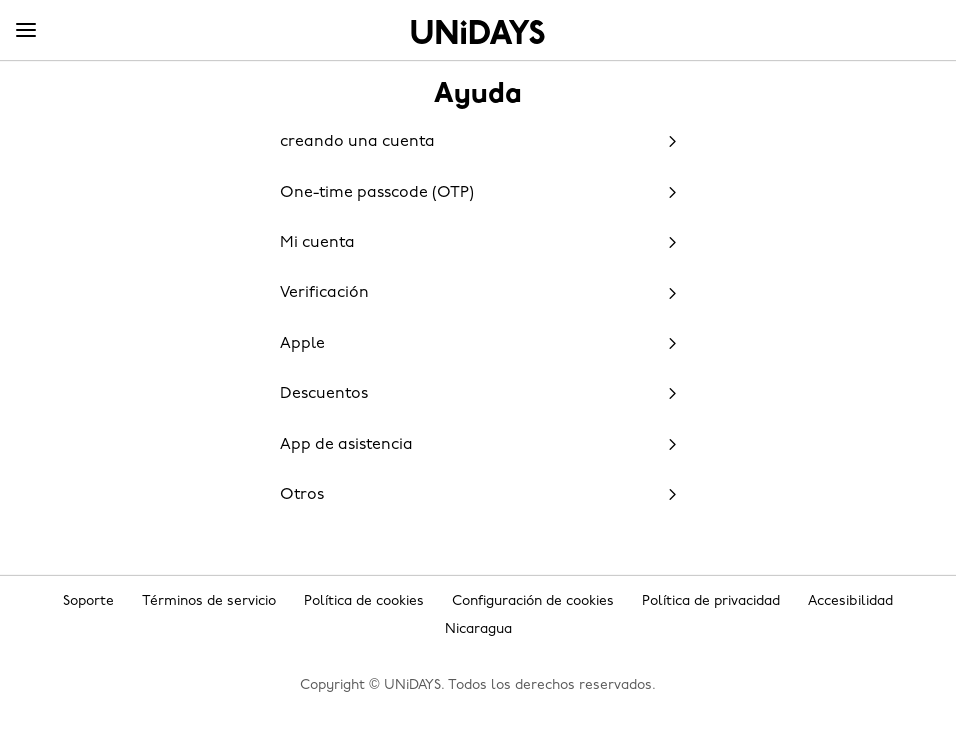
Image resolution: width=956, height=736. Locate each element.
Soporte (88, 601)
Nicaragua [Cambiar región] (478, 629)
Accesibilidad (850, 601)
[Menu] (26, 31)
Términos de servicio (209, 601)
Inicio (478, 32)
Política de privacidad (711, 601)
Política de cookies (364, 601)
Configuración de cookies (533, 601)
